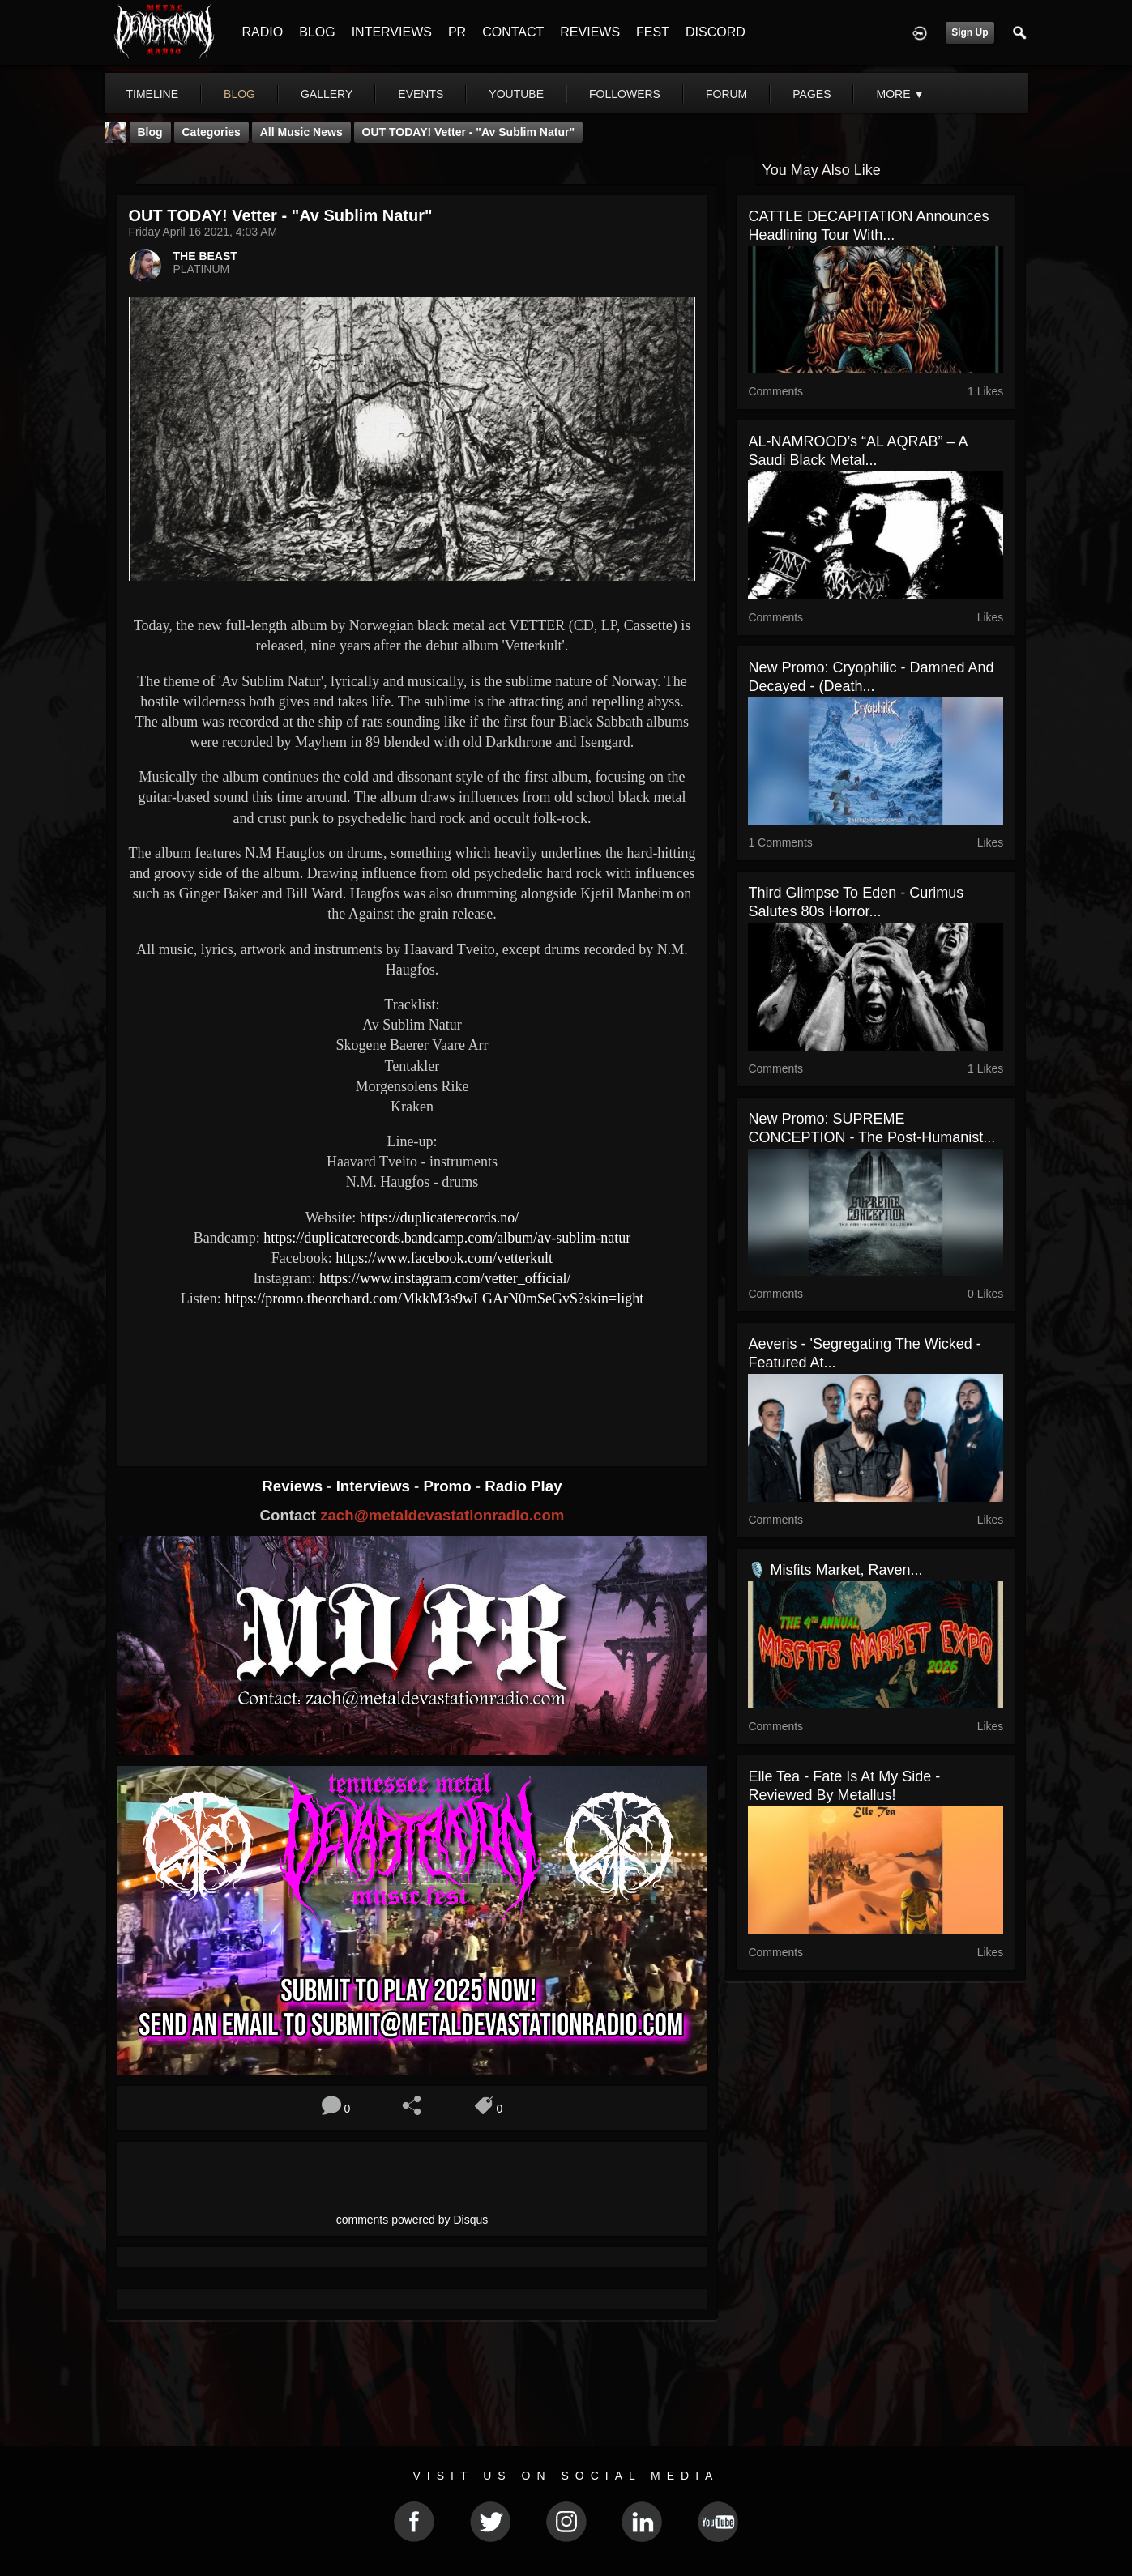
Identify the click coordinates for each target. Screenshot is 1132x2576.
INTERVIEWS (392, 32)
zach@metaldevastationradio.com (442, 1515)
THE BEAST (205, 255)
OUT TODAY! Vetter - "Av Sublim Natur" (468, 132)
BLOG (317, 32)
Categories (211, 132)
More (900, 93)
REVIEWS (590, 32)
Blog (150, 132)
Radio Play (523, 1486)
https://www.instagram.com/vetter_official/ (444, 1278)
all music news (301, 132)
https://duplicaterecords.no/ (439, 1217)
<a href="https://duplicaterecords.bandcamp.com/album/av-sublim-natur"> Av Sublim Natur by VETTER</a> (412, 1373)
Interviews (375, 1486)
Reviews (294, 1486)
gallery (326, 93)
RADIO (263, 32)
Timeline (152, 93)
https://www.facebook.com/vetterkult (444, 1258)
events (420, 93)
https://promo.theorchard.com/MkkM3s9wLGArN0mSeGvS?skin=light (433, 1298)
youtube (516, 93)
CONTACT (513, 32)
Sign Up (969, 32)
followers (624, 93)
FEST (652, 32)
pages (811, 93)
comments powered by (412, 2219)
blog (239, 93)
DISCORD (715, 32)
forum (726, 93)
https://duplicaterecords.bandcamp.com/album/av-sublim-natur (446, 1238)
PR (457, 32)
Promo (449, 1486)
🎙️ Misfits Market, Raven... (835, 1570)
